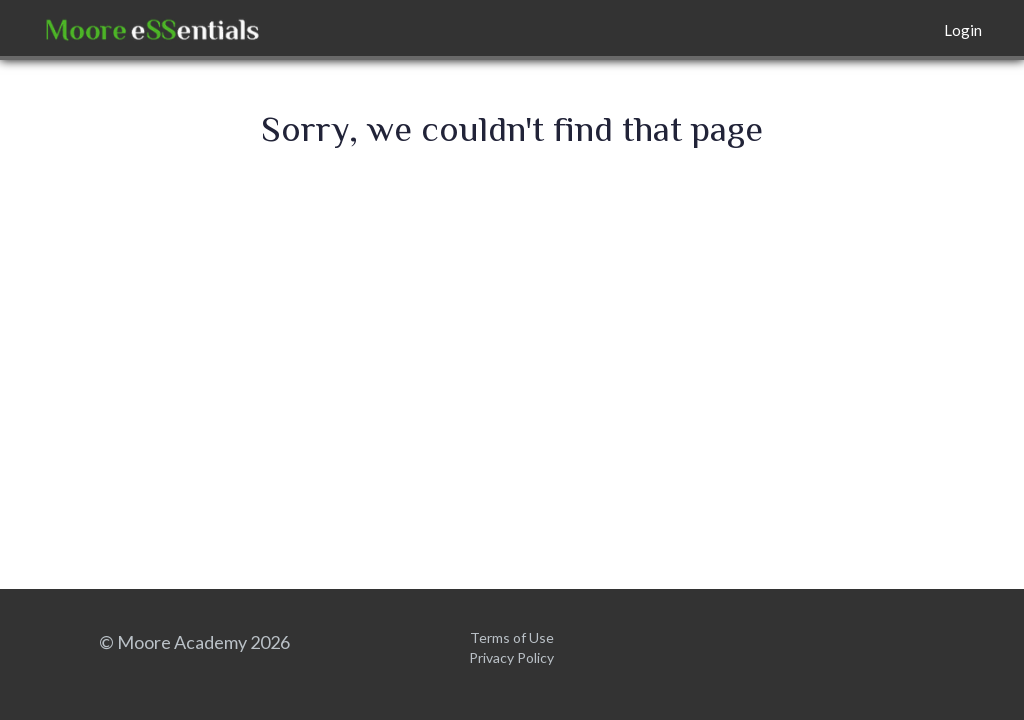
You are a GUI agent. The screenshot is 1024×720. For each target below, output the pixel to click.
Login (963, 30)
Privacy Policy (511, 657)
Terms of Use (512, 637)
